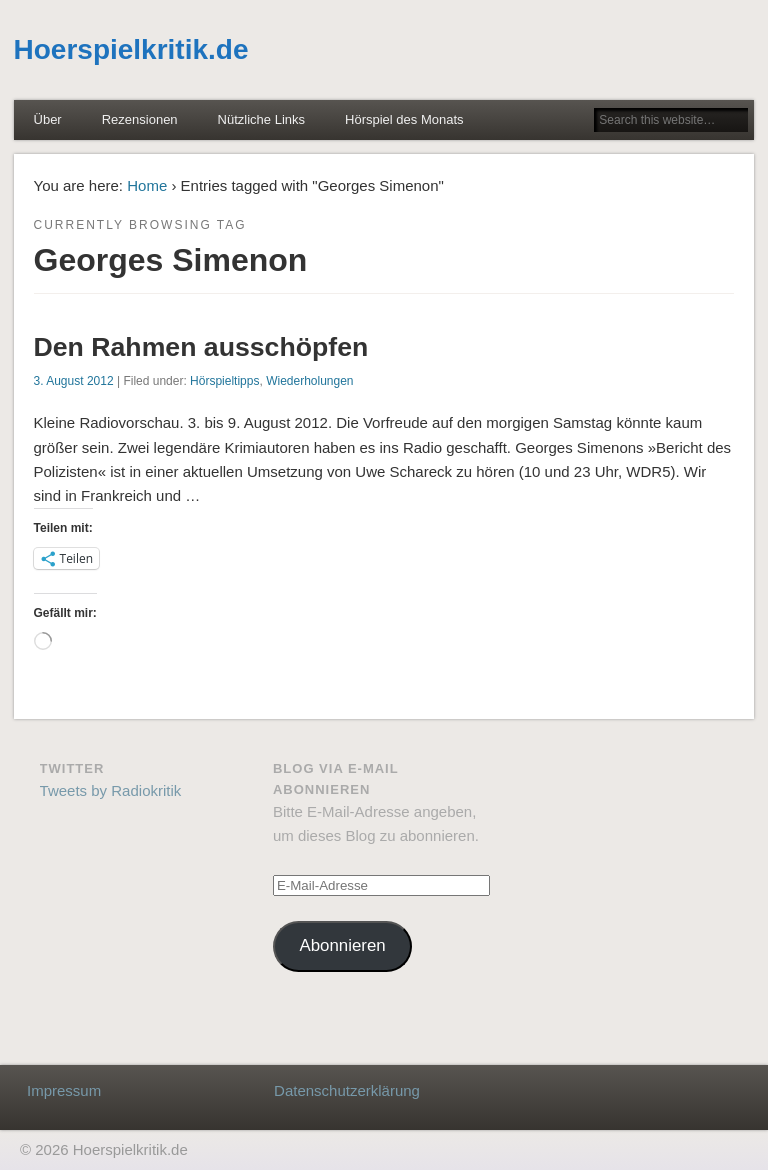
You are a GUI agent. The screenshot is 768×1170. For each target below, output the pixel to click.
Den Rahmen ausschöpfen (201, 347)
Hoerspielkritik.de (131, 49)
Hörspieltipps (224, 381)
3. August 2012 (74, 381)
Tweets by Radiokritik (111, 790)
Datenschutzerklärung (347, 1090)
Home (147, 185)
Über (48, 119)
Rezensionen (140, 119)
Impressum (64, 1090)
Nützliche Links (261, 119)
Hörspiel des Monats (404, 119)
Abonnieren (342, 945)
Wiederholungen (309, 381)
